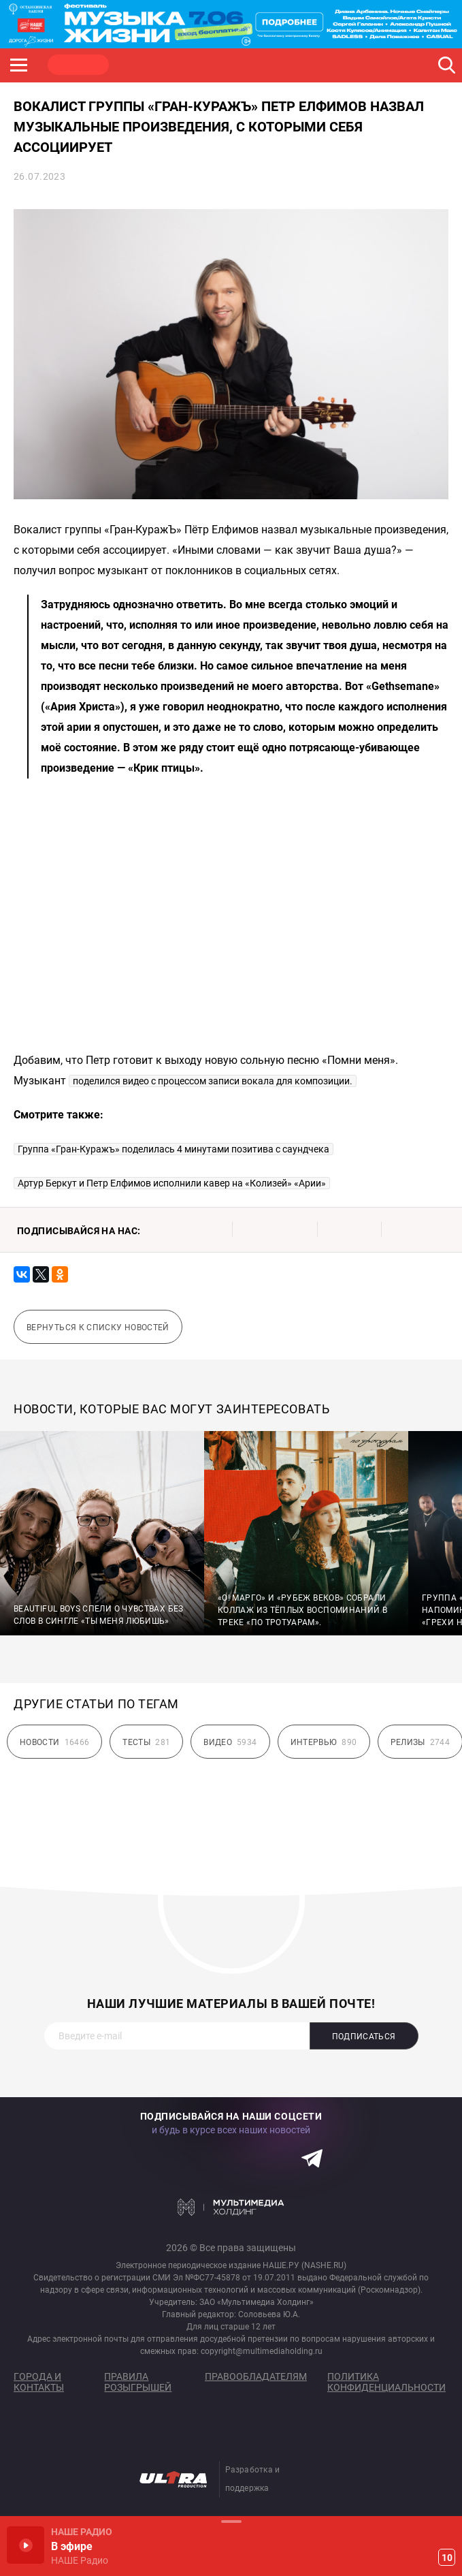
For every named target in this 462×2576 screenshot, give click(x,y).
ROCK (143, 64)
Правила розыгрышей (137, 2382)
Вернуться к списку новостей (98, 1327)
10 (447, 2557)
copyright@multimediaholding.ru (262, 2351)
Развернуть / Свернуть (231, 2521)
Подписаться (364, 2036)
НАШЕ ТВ (336, 64)
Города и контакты (39, 2382)
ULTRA (272, 64)
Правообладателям (256, 2376)
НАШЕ (78, 64)
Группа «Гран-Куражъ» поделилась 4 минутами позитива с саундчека (173, 1149)
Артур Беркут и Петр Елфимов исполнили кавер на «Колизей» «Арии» (172, 1183)
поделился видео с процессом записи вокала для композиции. (212, 1080)
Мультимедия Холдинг (231, 2206)
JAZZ (207, 64)
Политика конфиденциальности (386, 2382)
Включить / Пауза (25, 2545)
